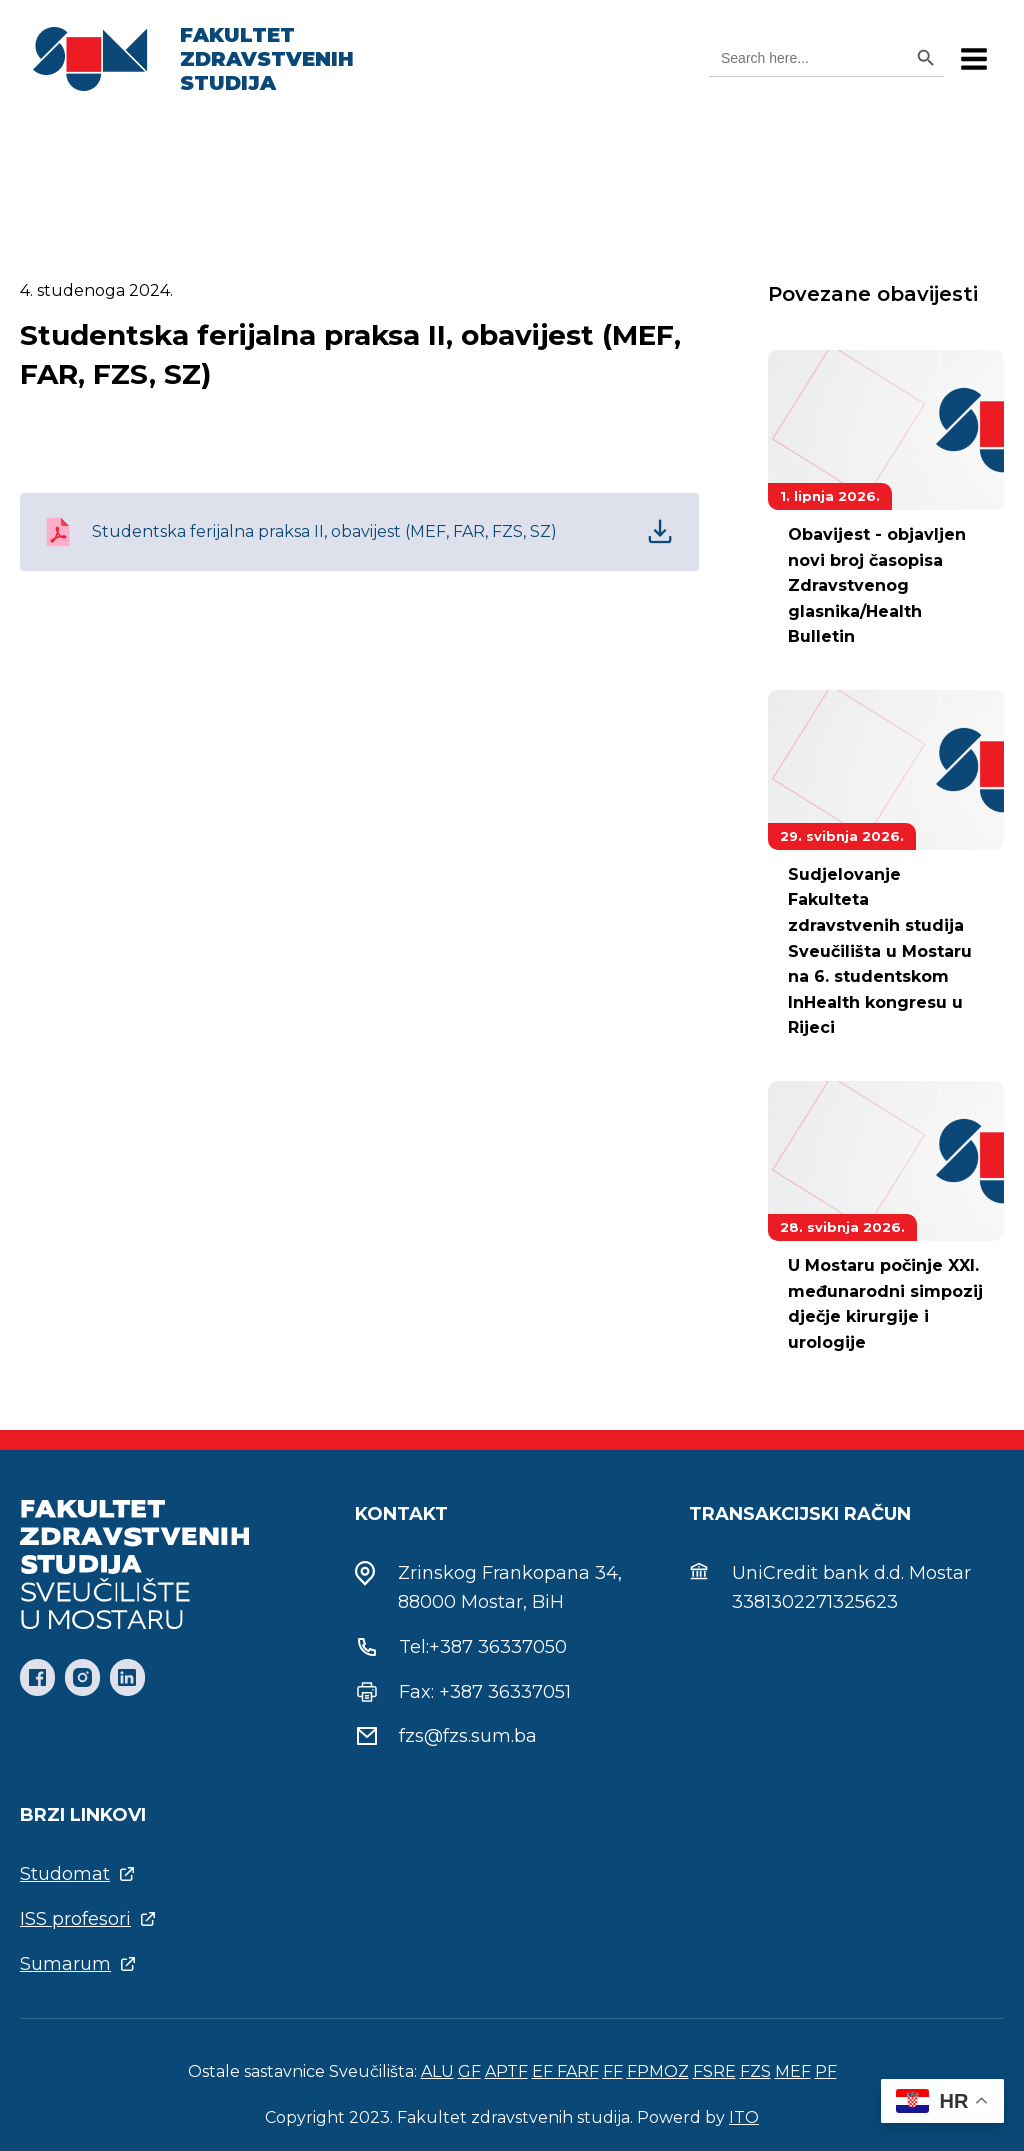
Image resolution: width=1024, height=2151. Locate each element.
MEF (793, 2071)
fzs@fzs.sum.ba (468, 1736)
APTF (506, 2071)
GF (469, 2071)
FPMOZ (658, 2071)
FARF (578, 2071)
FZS (755, 2071)
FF (613, 2071)
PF (826, 2071)
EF (544, 2071)
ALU (437, 2071)
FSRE (714, 2071)
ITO (744, 2117)
